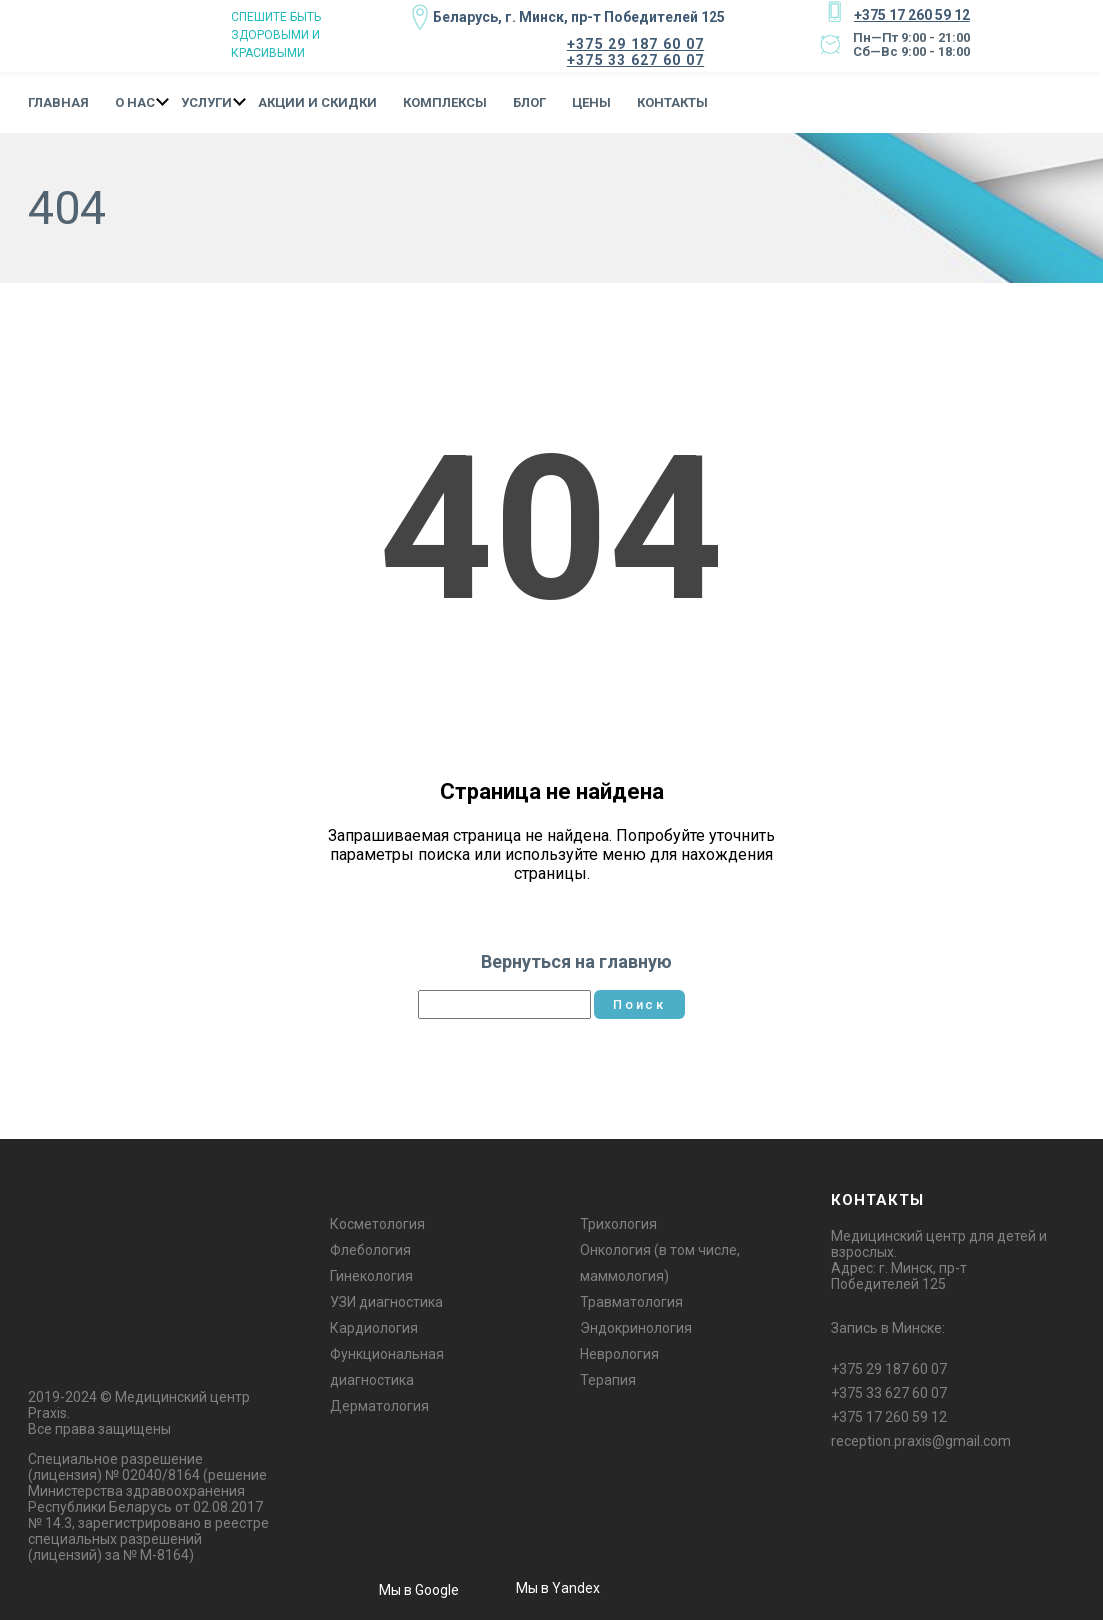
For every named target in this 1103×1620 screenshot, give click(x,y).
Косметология (377, 1222)
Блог (529, 100)
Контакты (672, 100)
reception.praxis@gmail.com (921, 1439)
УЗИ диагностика (386, 1300)
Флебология (370, 1248)
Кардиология (374, 1326)
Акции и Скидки (317, 100)
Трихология (618, 1222)
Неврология (619, 1352)
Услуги (206, 100)
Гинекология (371, 1274)
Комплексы (445, 100)
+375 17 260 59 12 (910, 14)
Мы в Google (419, 1587)
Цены (591, 100)
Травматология (631, 1300)
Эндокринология (636, 1326)
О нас (135, 100)
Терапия (608, 1378)
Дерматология (379, 1404)
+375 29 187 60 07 (635, 43)
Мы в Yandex (558, 1586)
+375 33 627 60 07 (635, 59)
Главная (58, 100)
